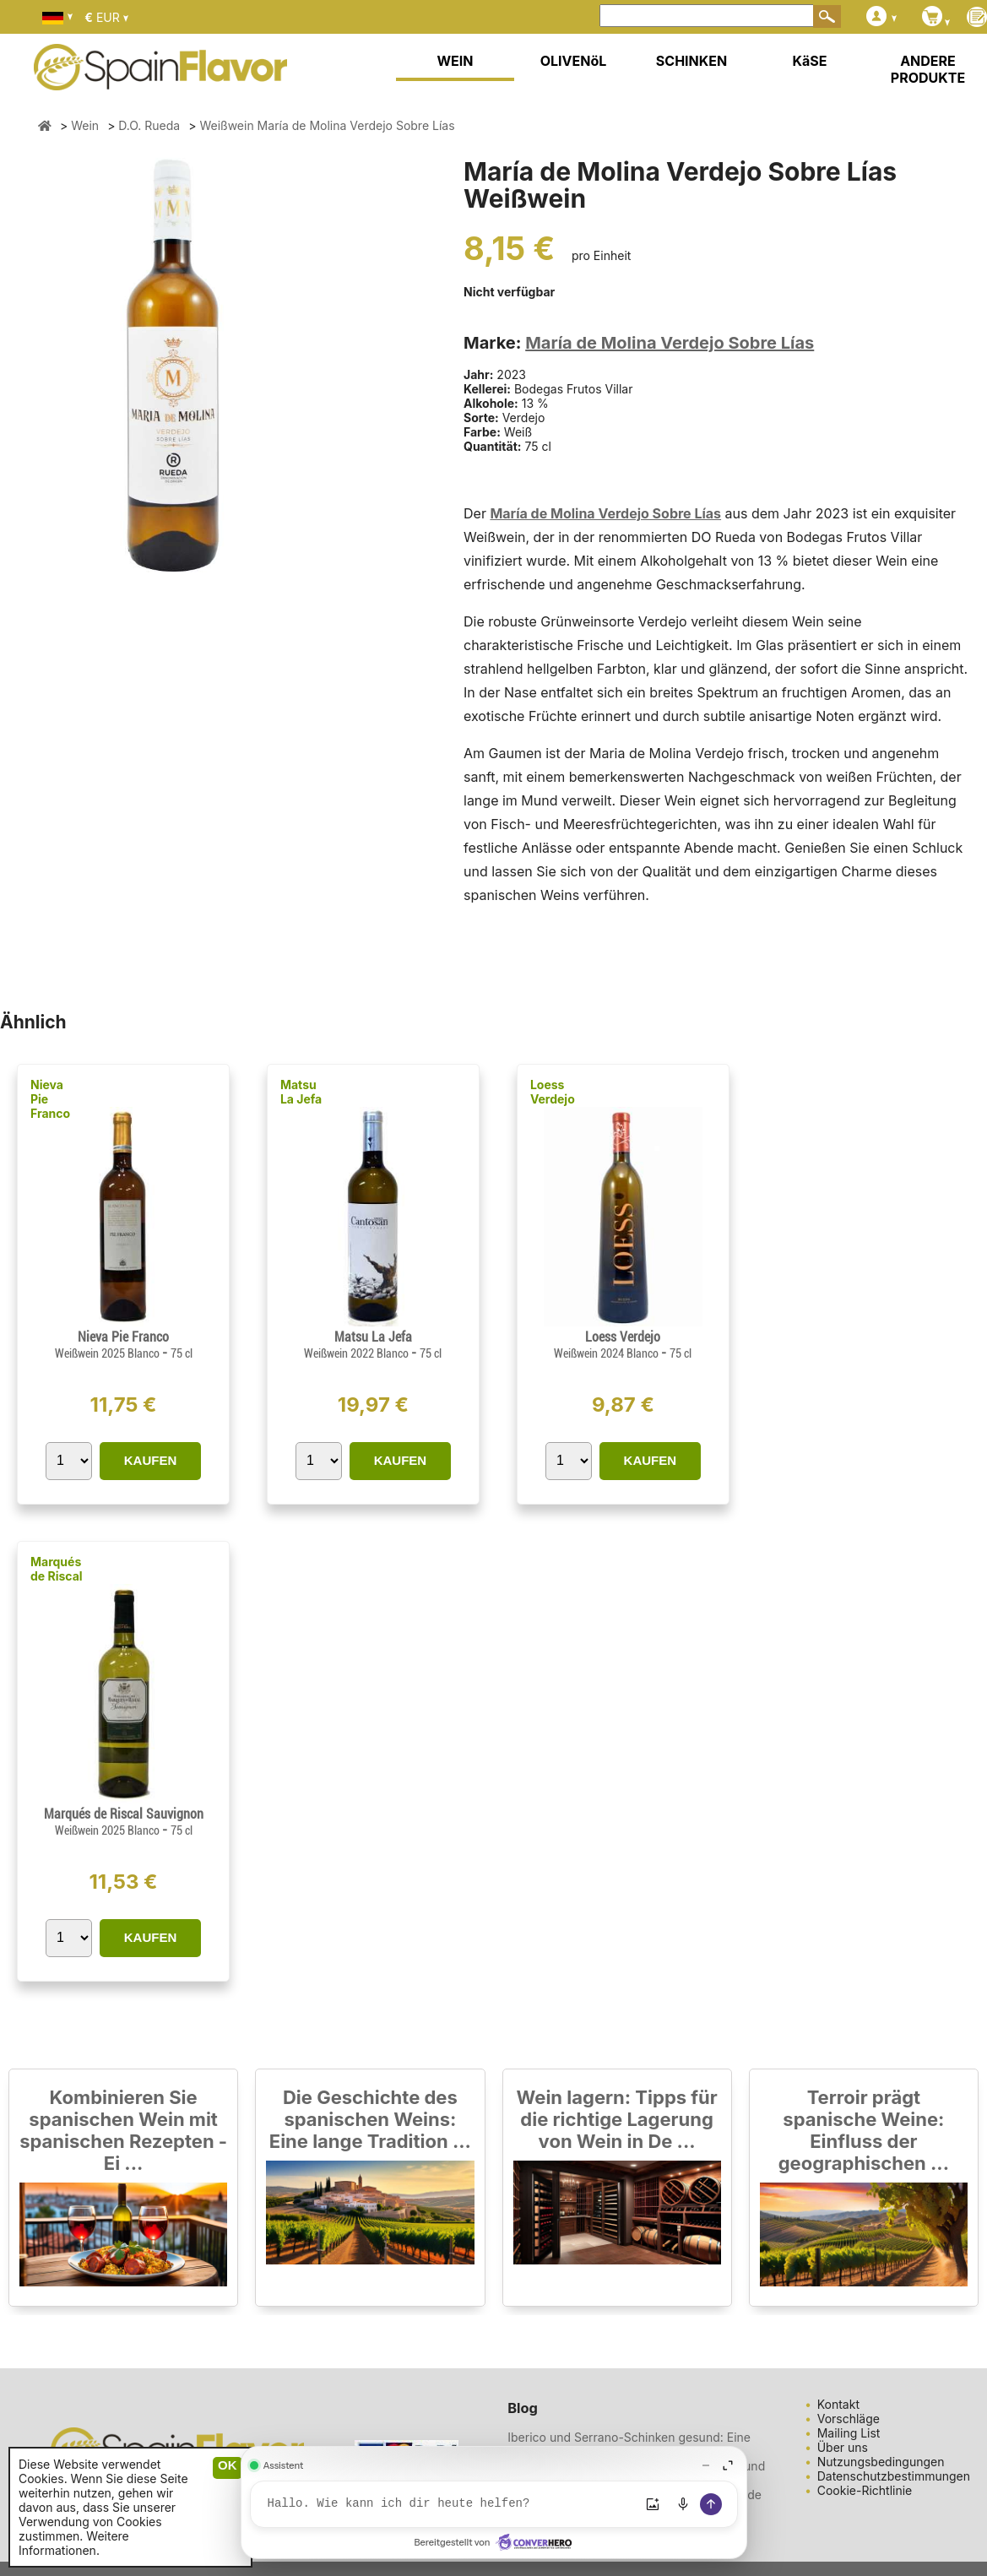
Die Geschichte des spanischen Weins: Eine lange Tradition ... (370, 2119)
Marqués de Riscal (56, 1568)
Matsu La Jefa (301, 1091)
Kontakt (838, 2404)
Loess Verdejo (552, 1091)
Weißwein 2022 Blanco (357, 1353)
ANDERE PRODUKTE (928, 69)
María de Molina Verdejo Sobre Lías (669, 343)
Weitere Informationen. (74, 2543)
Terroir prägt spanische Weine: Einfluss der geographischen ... (863, 2130)
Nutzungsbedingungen (881, 2461)
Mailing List (849, 2433)
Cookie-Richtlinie (865, 2490)
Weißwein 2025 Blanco (108, 1353)
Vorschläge (848, 2418)
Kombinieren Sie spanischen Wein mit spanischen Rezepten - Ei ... (123, 2130)
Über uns (842, 2447)
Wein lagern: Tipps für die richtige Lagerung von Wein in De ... (617, 2119)
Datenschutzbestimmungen (893, 2476)
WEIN (455, 60)
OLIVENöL (573, 60)
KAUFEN (150, 1460)
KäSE (810, 60)
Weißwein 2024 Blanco (607, 1353)
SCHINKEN (691, 60)
